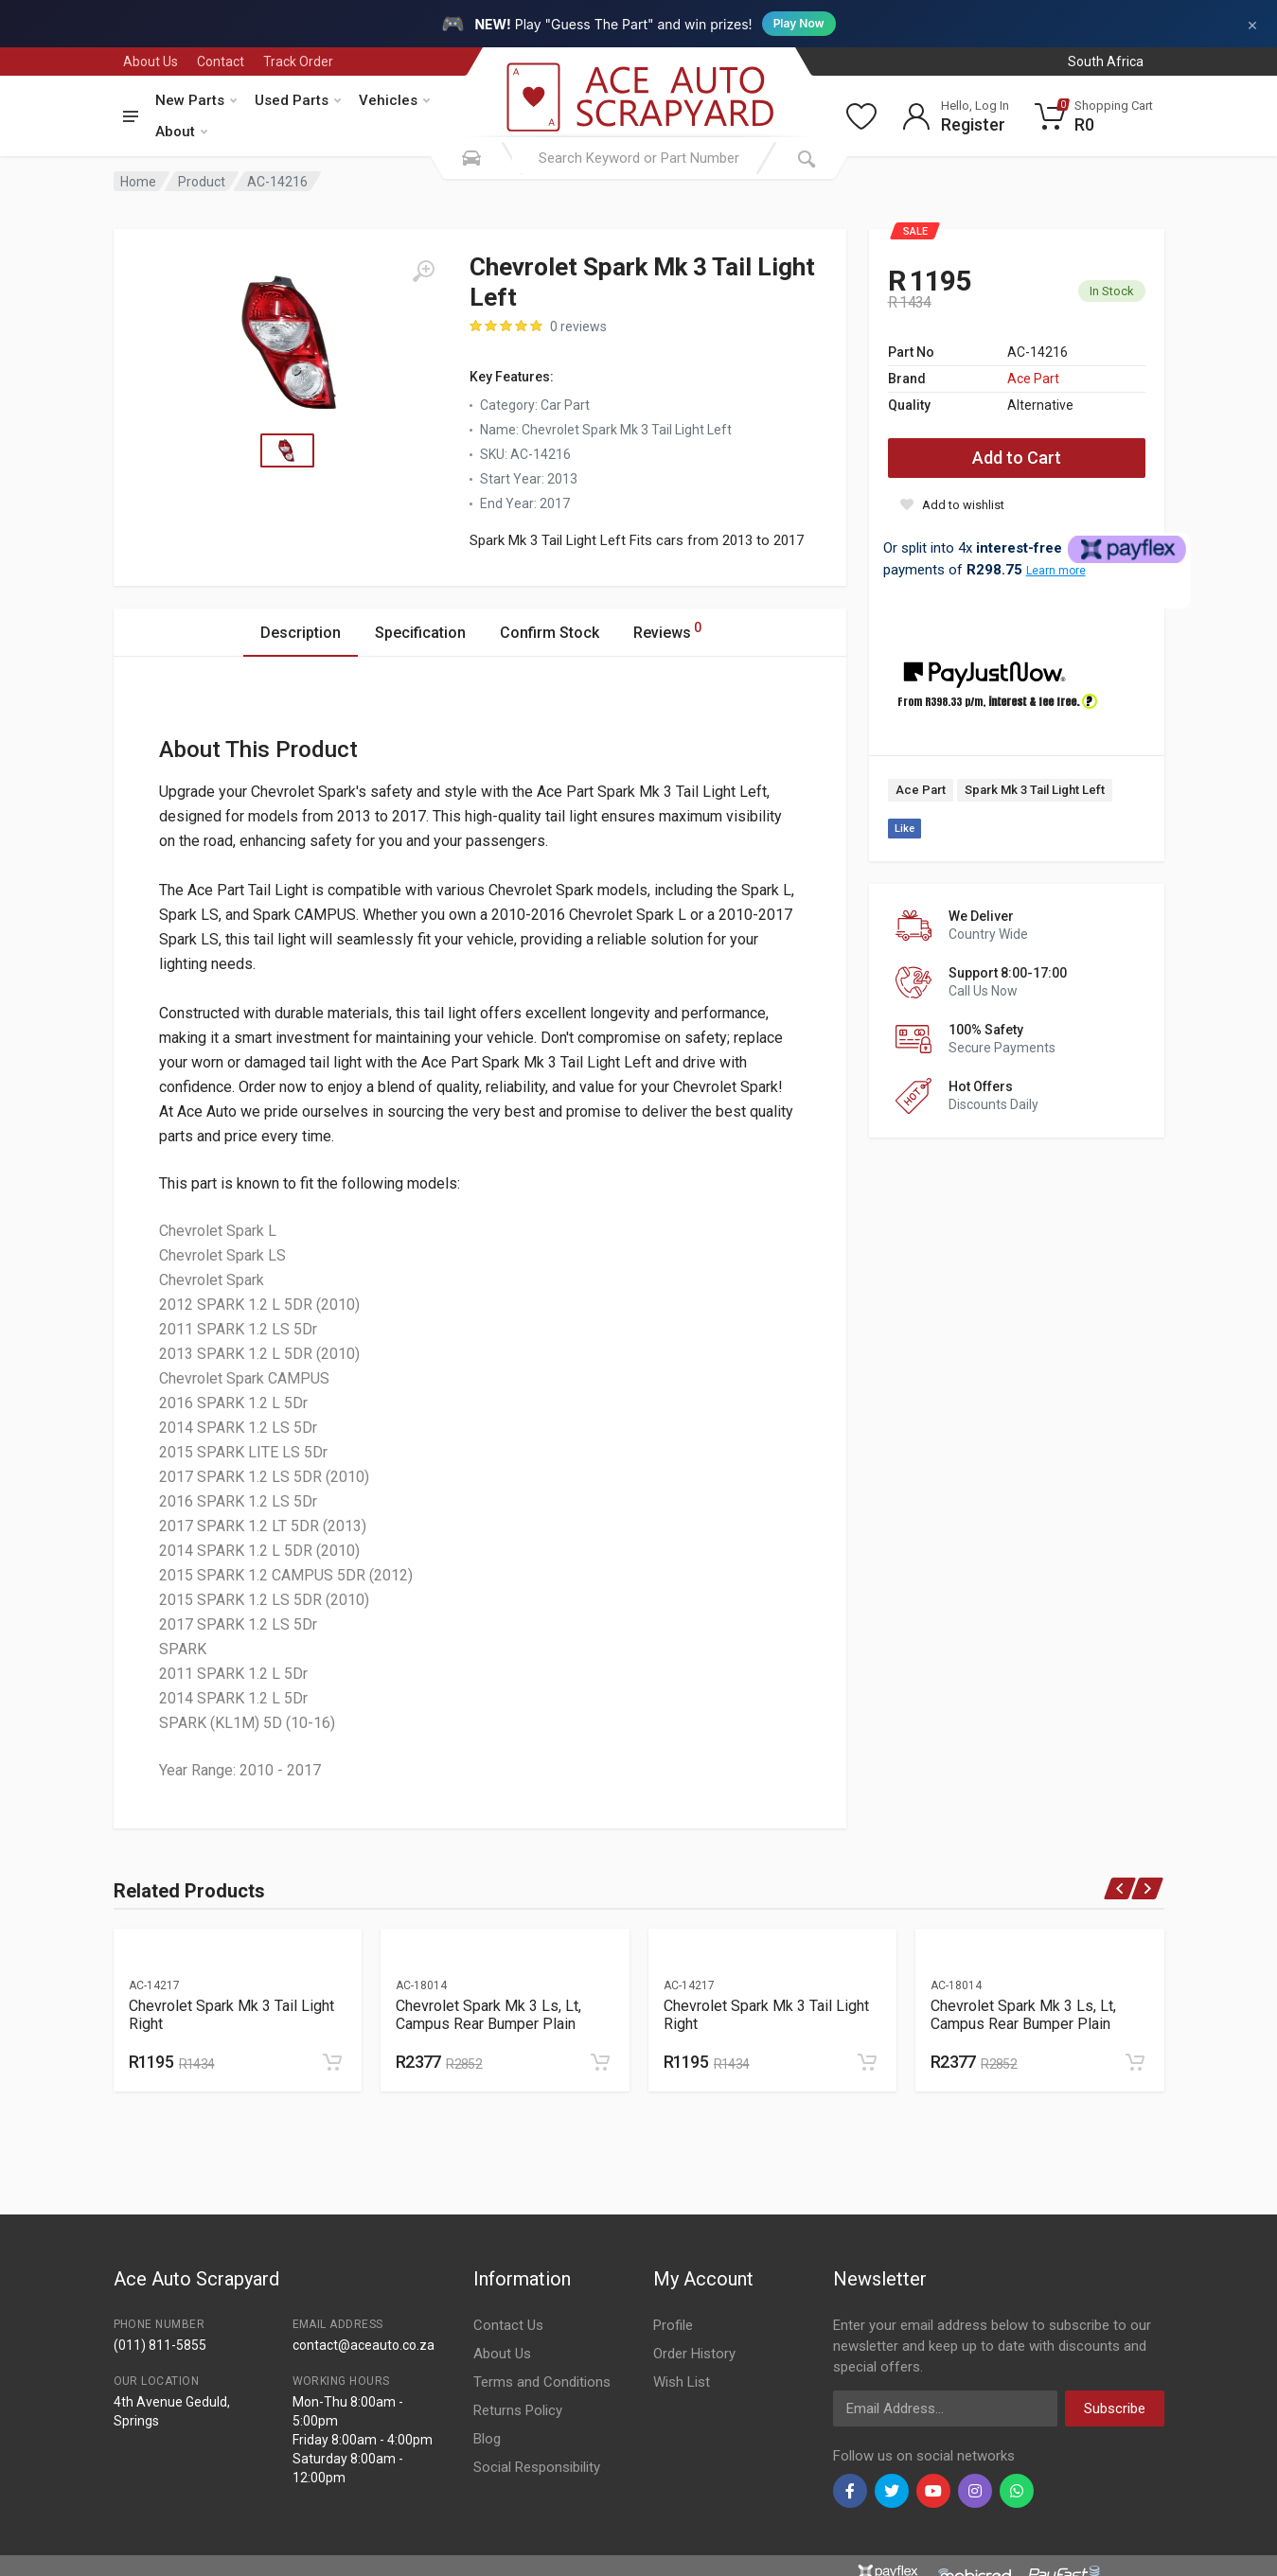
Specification (420, 633)
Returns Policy (517, 2410)
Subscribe (1114, 2408)
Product (201, 181)
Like (904, 828)
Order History (694, 2353)
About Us (150, 61)
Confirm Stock (549, 633)
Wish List (681, 2382)
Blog (487, 2438)
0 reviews (578, 326)
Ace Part (1033, 378)
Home (138, 181)
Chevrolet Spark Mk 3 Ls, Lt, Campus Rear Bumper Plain (488, 2015)
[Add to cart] (332, 2062)
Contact (220, 61)
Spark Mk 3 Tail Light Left (1035, 790)
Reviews (667, 630)
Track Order (298, 61)
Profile (673, 2325)
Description (300, 633)
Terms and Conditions (542, 2382)
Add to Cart (1016, 458)
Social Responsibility (536, 2467)
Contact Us (508, 2325)
